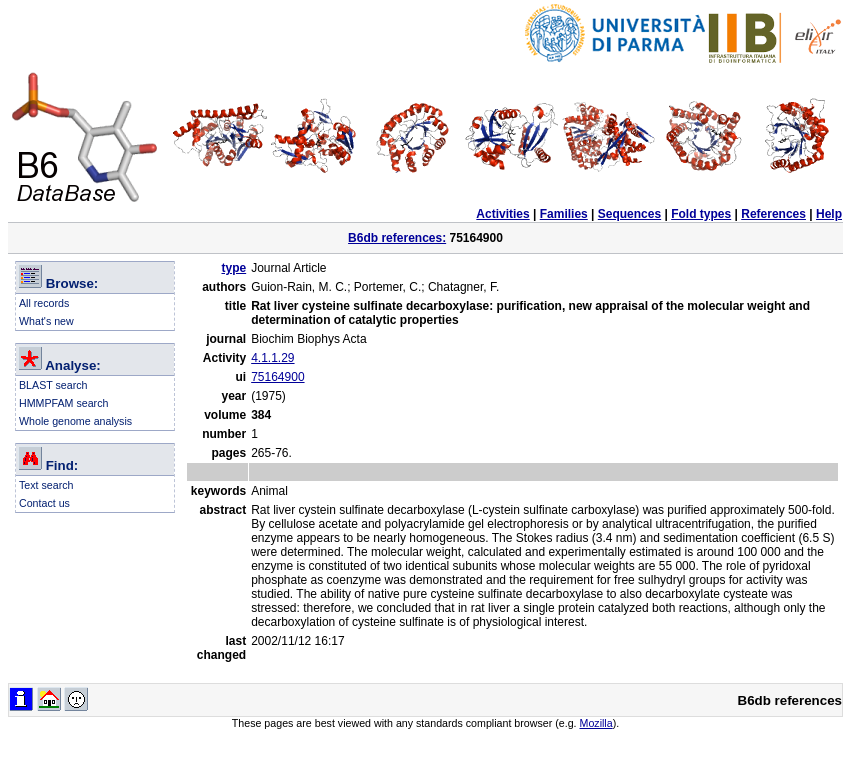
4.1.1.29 (272, 358)
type (233, 268)
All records (44, 303)
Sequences (629, 214)
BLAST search (53, 385)
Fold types (701, 214)
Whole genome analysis (75, 421)
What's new (46, 321)
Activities (502, 214)
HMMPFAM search (63, 403)
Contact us (44, 503)
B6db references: (397, 238)
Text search (46, 485)
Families (564, 214)
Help (829, 214)
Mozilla (596, 723)
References (773, 214)
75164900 (277, 377)
